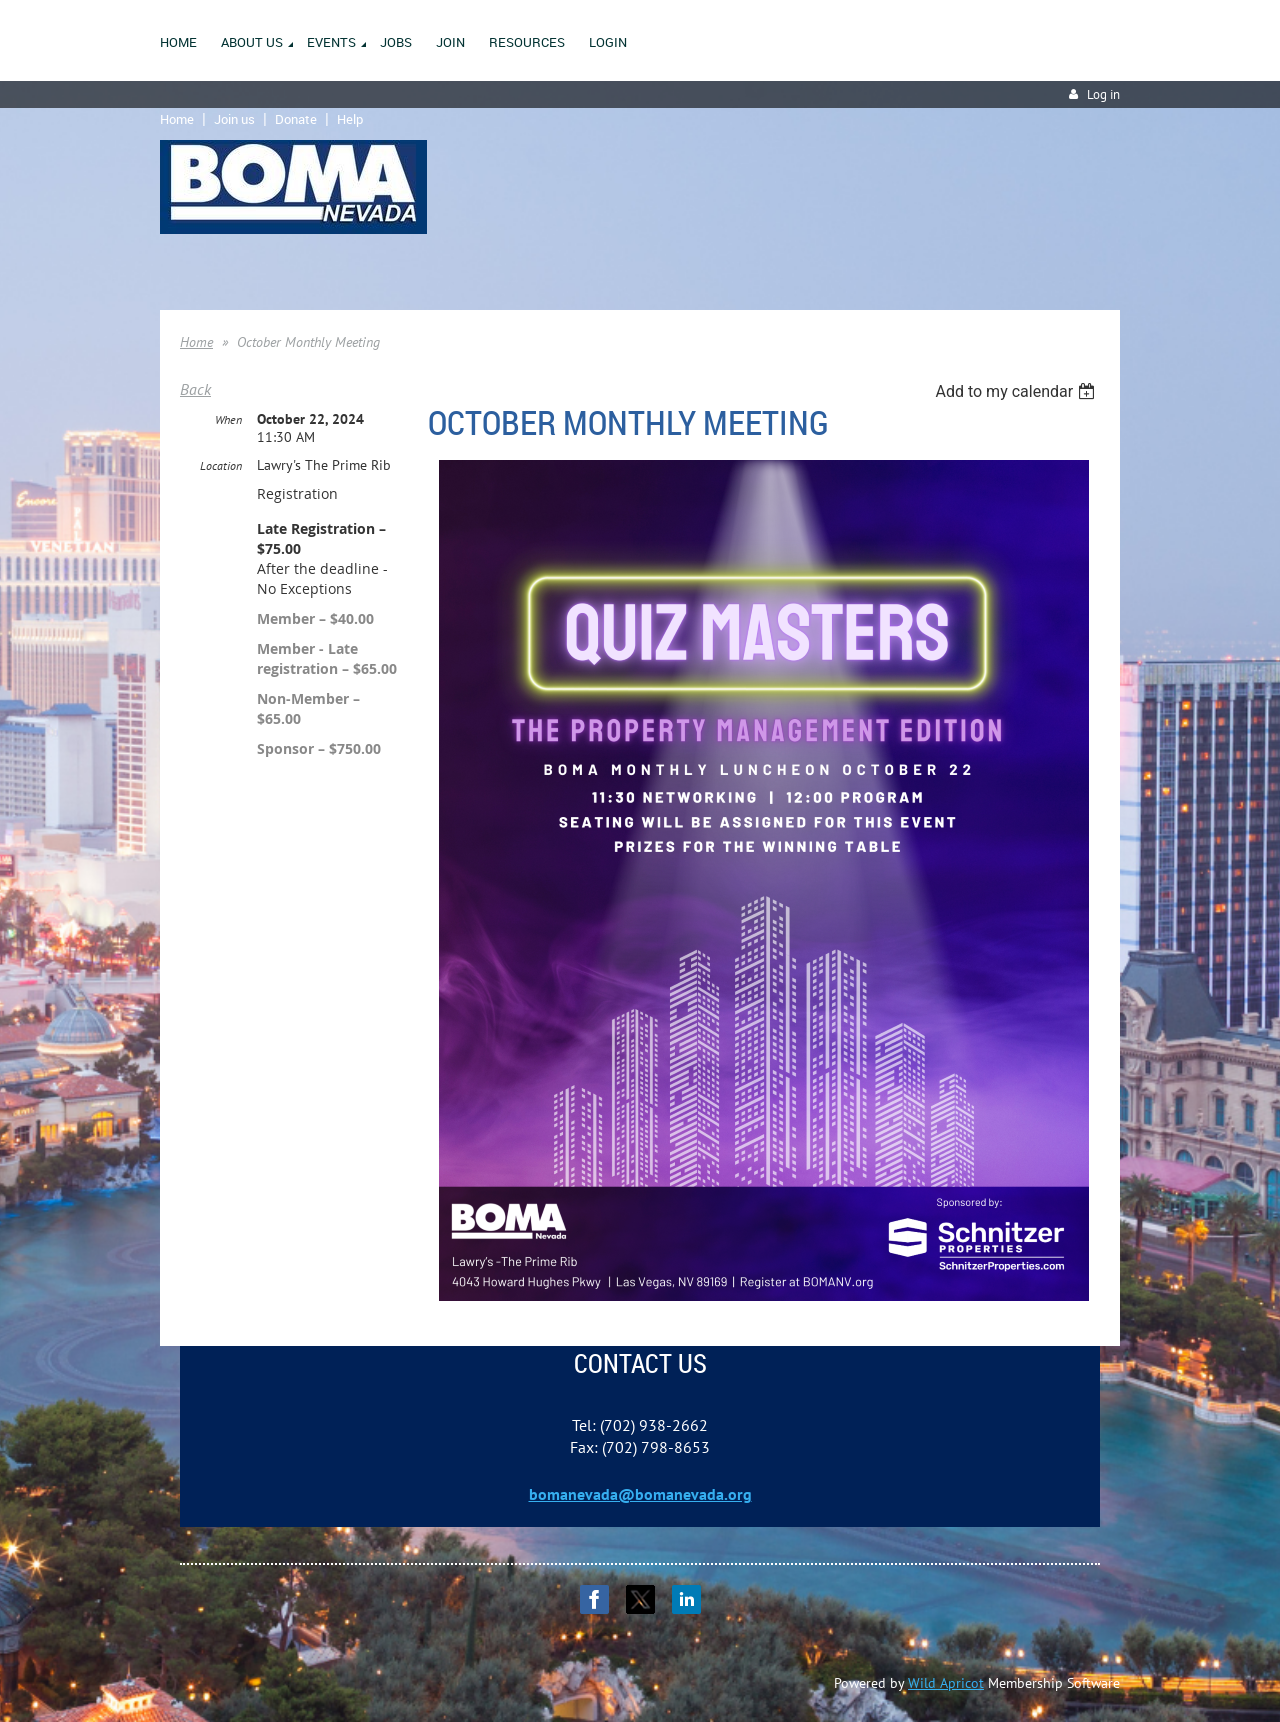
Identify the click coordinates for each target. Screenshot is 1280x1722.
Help (350, 119)
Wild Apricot (946, 1683)
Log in (1103, 94)
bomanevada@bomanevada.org (640, 1494)
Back (195, 389)
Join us (234, 119)
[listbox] (1017, 391)
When (228, 419)
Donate (296, 119)
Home (177, 119)
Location (221, 465)
